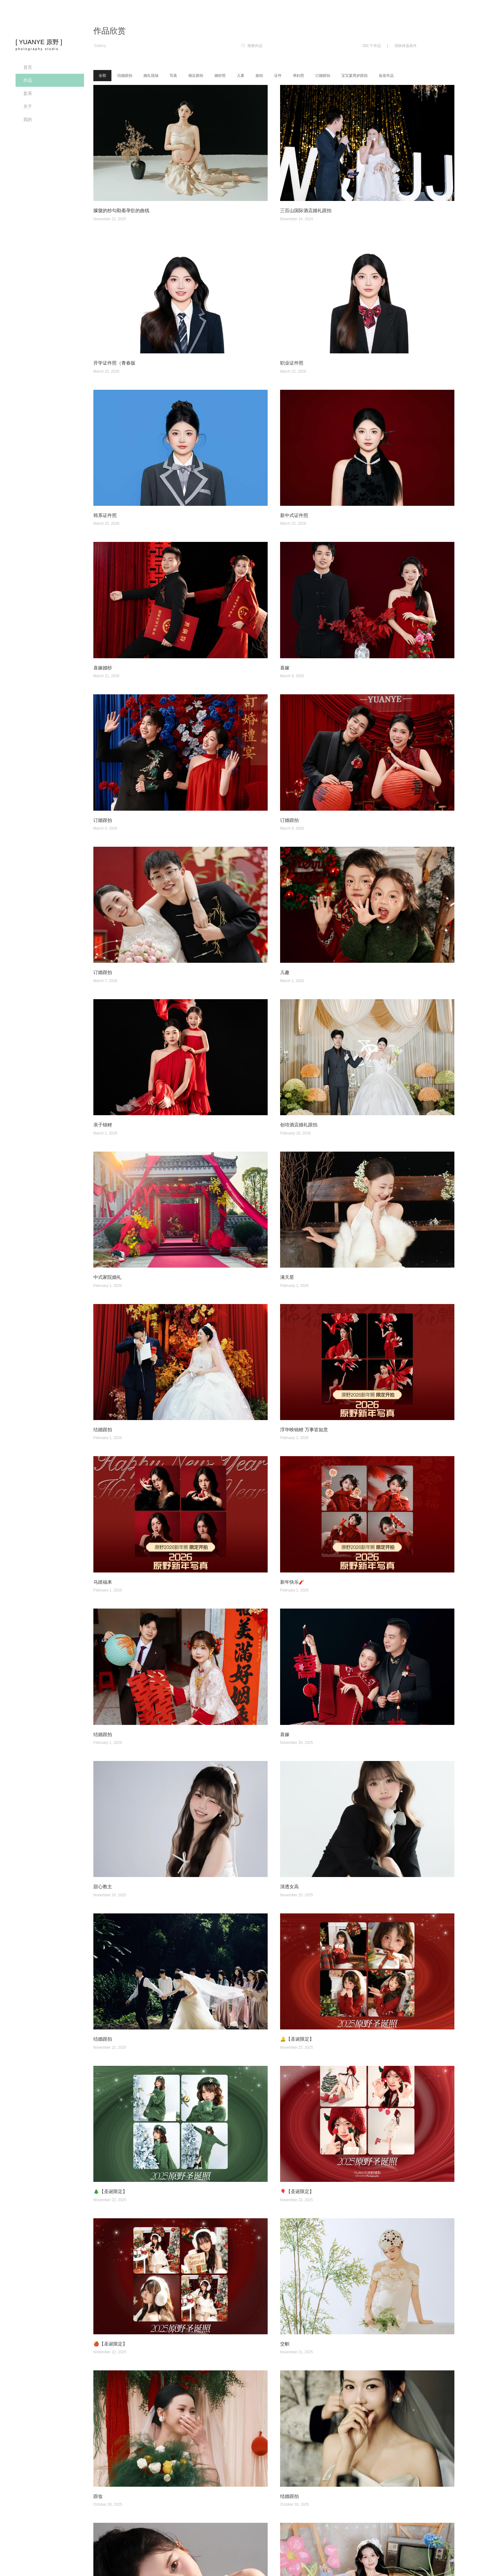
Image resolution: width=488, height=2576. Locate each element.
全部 (102, 75)
